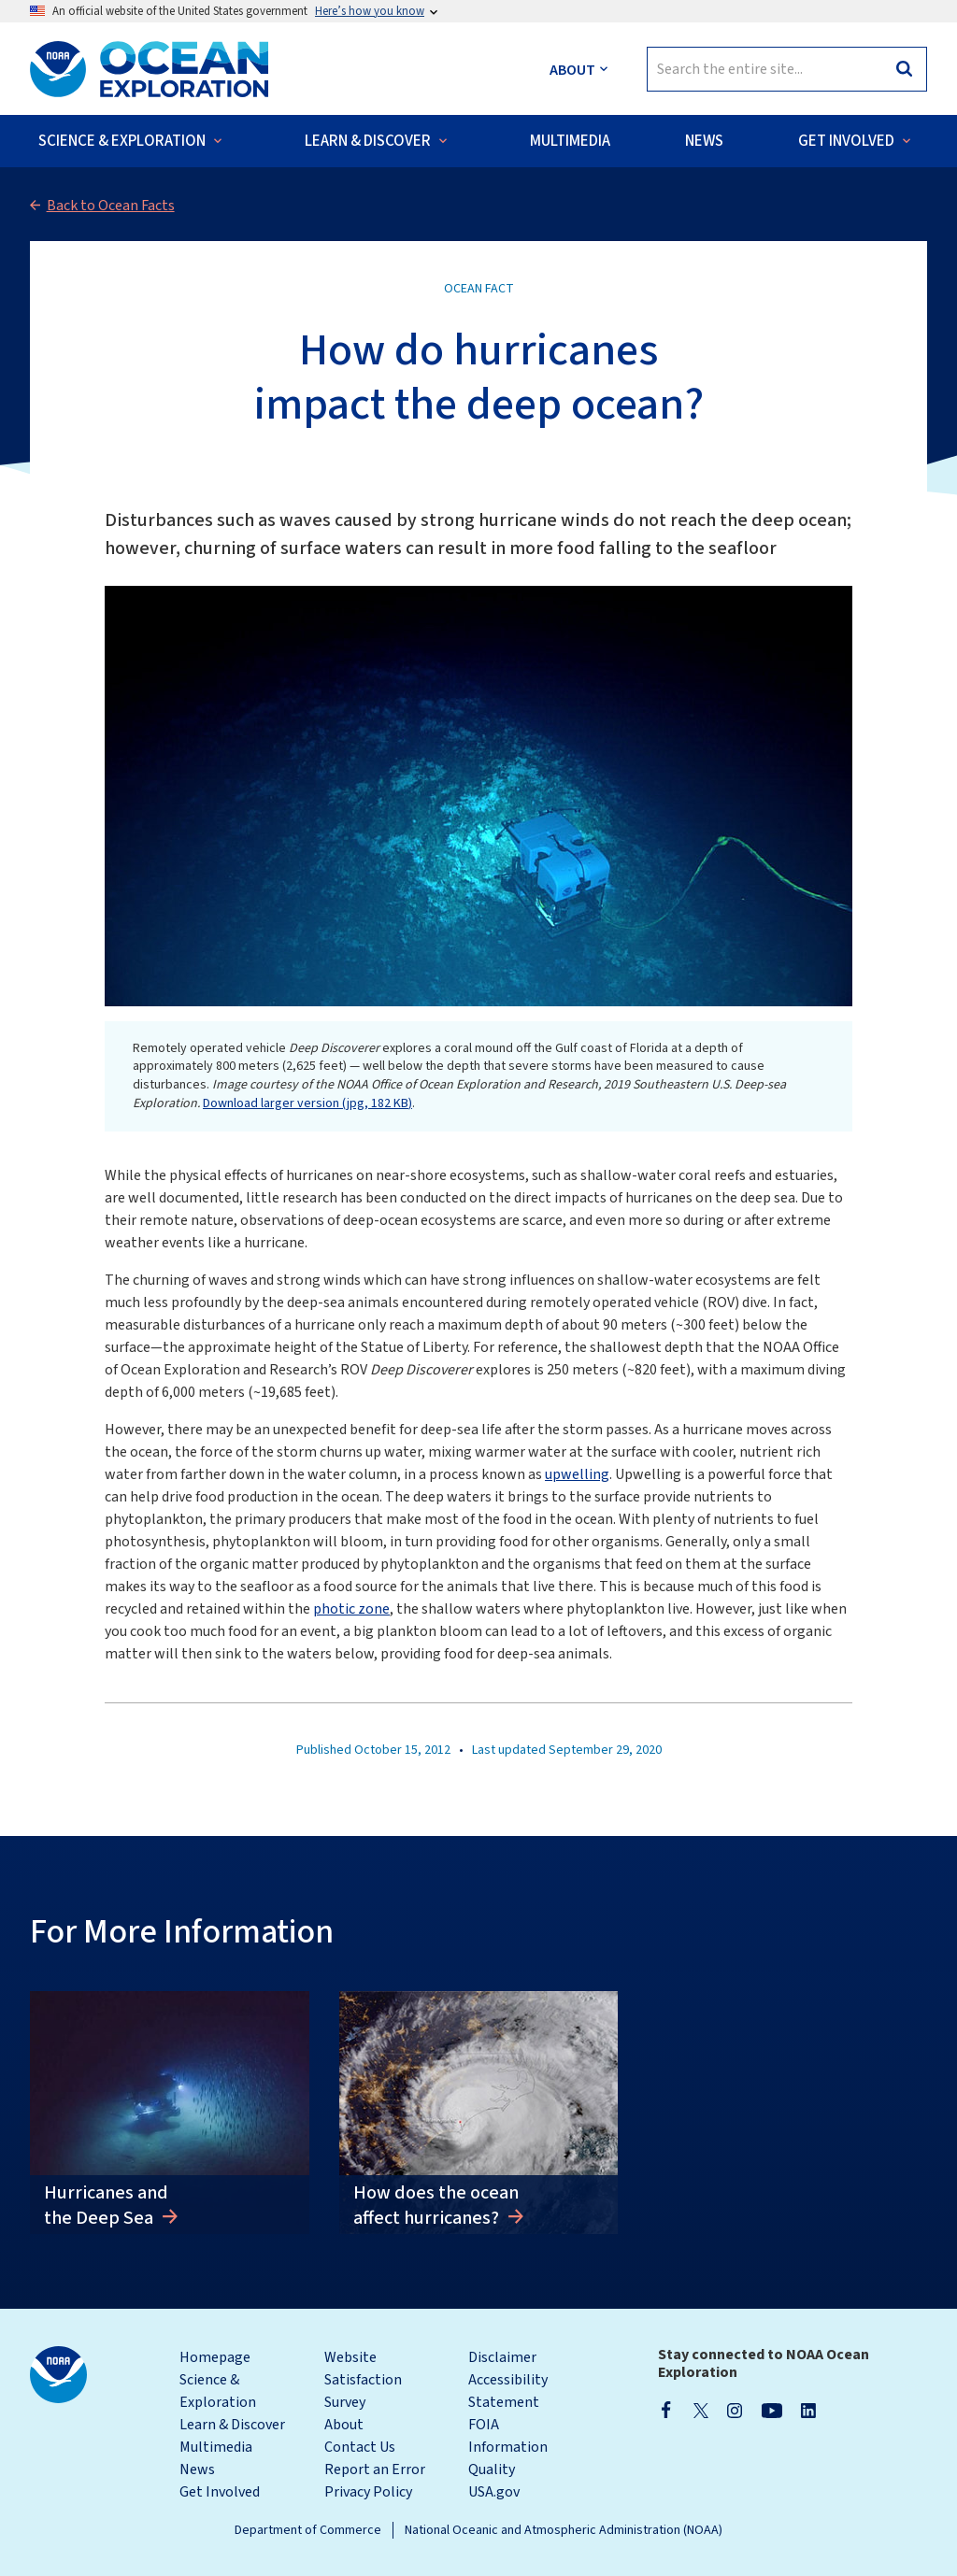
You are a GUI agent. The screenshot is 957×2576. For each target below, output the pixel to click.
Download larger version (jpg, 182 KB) (307, 1103)
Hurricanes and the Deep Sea (106, 2205)
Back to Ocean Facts (111, 205)
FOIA (483, 2424)
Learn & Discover (232, 2424)
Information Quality (508, 2458)
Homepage (214, 2357)
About (344, 2424)
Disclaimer (502, 2357)
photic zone (351, 1609)
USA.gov (494, 2492)
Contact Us (359, 2447)
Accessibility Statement (508, 2391)
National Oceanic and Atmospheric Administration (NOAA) (563, 2530)
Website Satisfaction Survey (363, 2379)
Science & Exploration (217, 2391)
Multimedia (215, 2447)
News (197, 2469)
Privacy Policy (368, 2492)
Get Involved (219, 2492)
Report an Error (374, 2469)
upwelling (577, 1474)
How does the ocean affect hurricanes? (436, 2205)
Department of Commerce (308, 2530)
